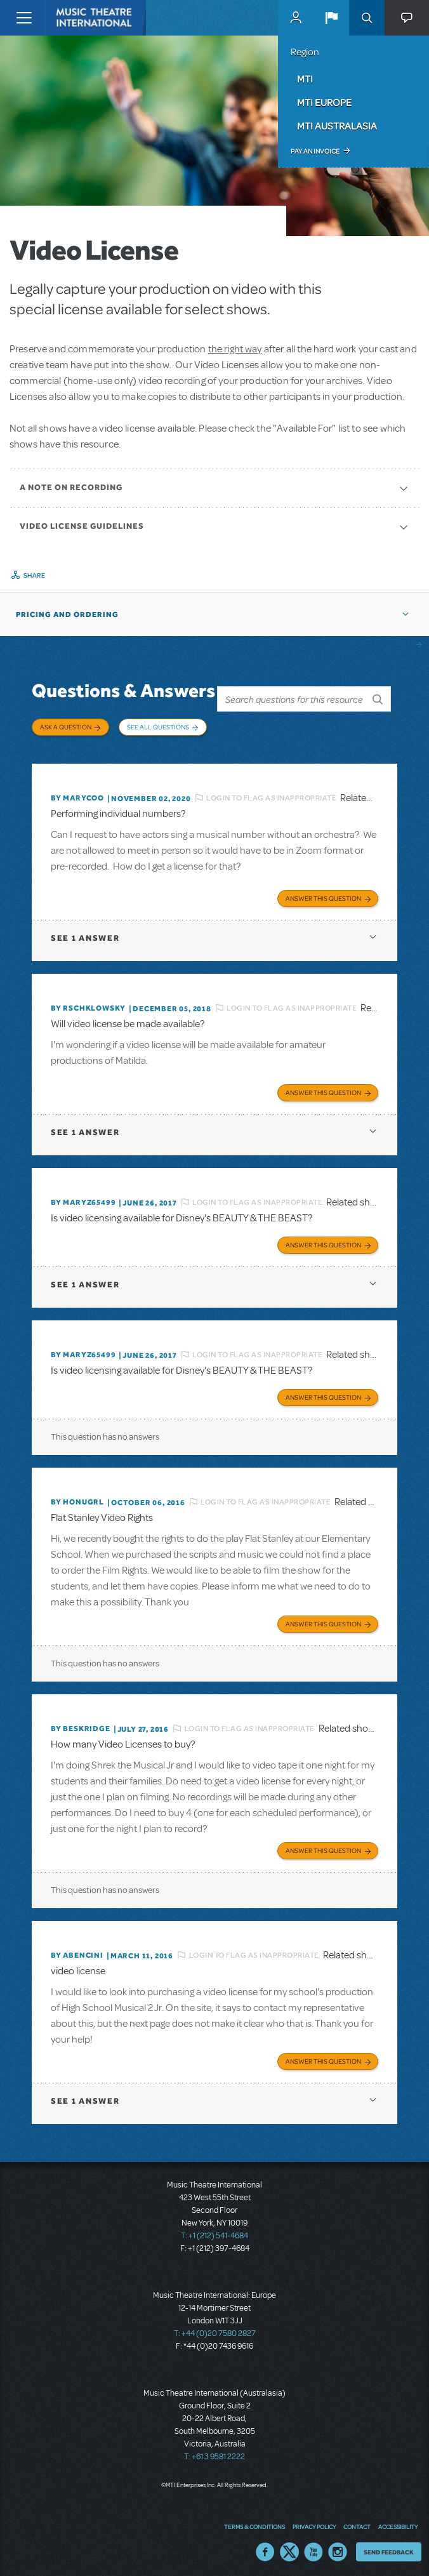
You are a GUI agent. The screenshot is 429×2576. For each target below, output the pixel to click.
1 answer (85, 934)
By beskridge (80, 1724)
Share (34, 575)
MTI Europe (324, 102)
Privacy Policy (314, 2522)
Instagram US (337, 2547)
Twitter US (289, 2547)
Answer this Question (323, 894)
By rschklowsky (88, 1004)
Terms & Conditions (254, 2522)
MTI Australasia (337, 125)
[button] (331, 18)
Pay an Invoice (315, 151)
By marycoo (77, 794)
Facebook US (265, 2547)
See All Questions (158, 726)
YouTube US (313, 2547)
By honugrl (77, 1498)
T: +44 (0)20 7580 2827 (215, 2330)
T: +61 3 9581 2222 (214, 2453)
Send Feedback (389, 2547)
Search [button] (367, 18)
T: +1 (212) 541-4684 (214, 2232)
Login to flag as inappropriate (271, 793)
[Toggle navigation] (24, 18)
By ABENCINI (77, 1951)
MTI (305, 78)
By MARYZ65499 (83, 1198)
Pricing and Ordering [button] (67, 614)
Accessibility (398, 2522)
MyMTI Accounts (296, 18)
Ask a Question (65, 726)
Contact (357, 2522)
